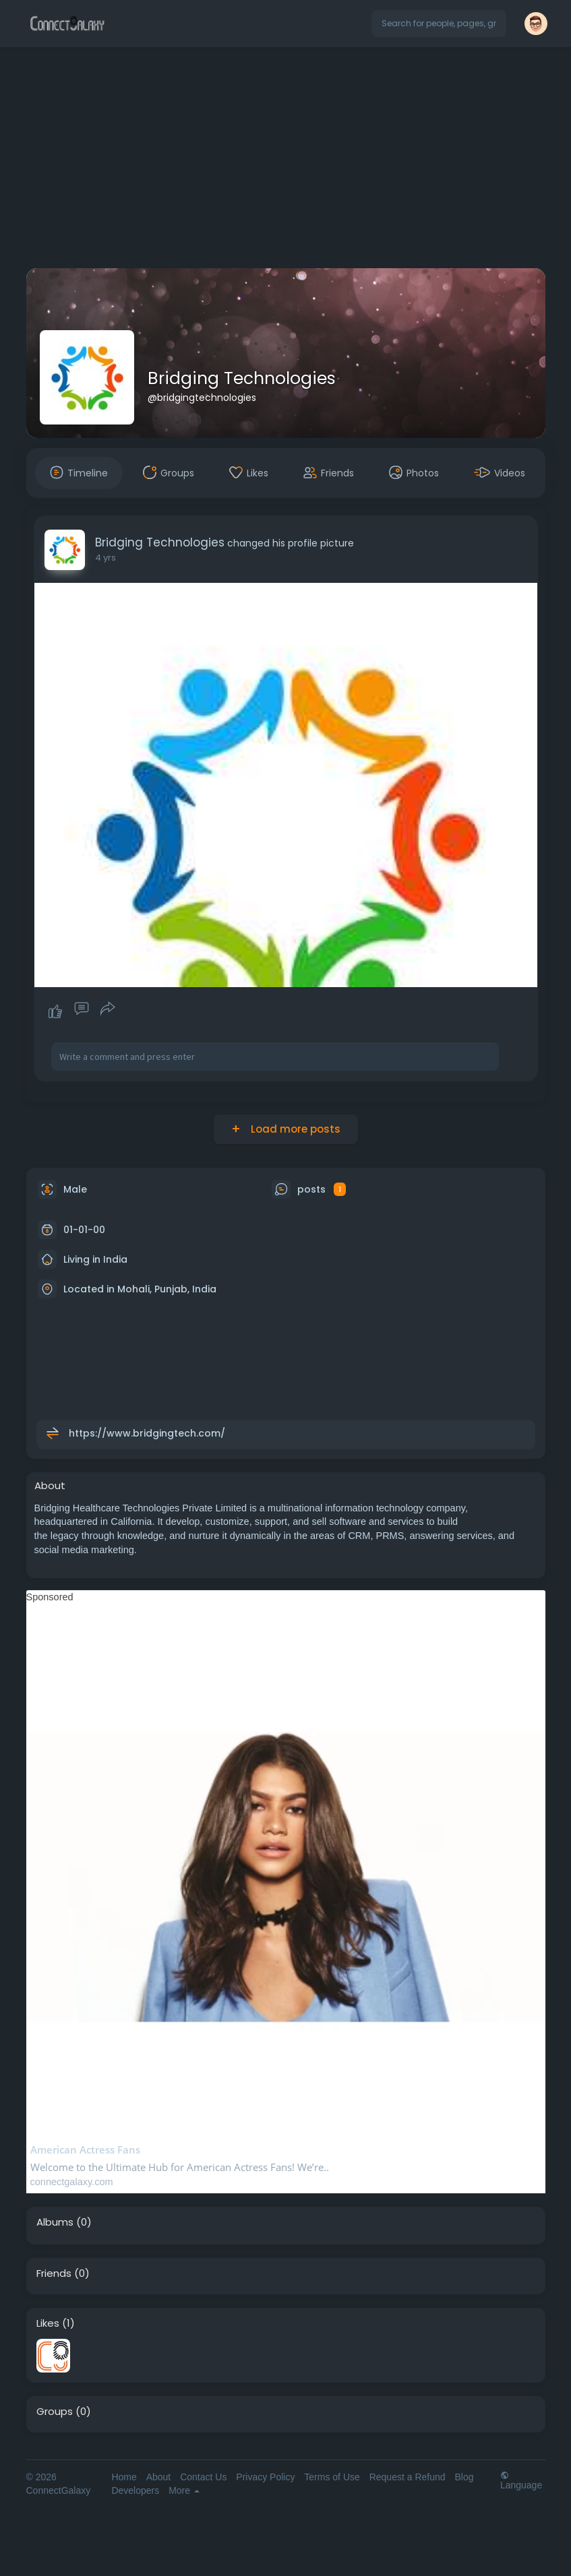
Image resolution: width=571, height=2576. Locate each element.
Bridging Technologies (242, 378)
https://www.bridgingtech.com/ (147, 1432)
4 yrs (105, 557)
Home (123, 2477)
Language (521, 2480)
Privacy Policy (265, 2477)
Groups (54, 2411)
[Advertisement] (285, 160)
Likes (47, 2323)
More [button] (184, 2490)
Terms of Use (331, 2477)
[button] (438, 23)
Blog (463, 2477)
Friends (53, 2273)
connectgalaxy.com (71, 2181)
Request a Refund (407, 2477)
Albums (54, 2222)
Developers (135, 2490)
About (158, 2477)
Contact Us (203, 2477)
